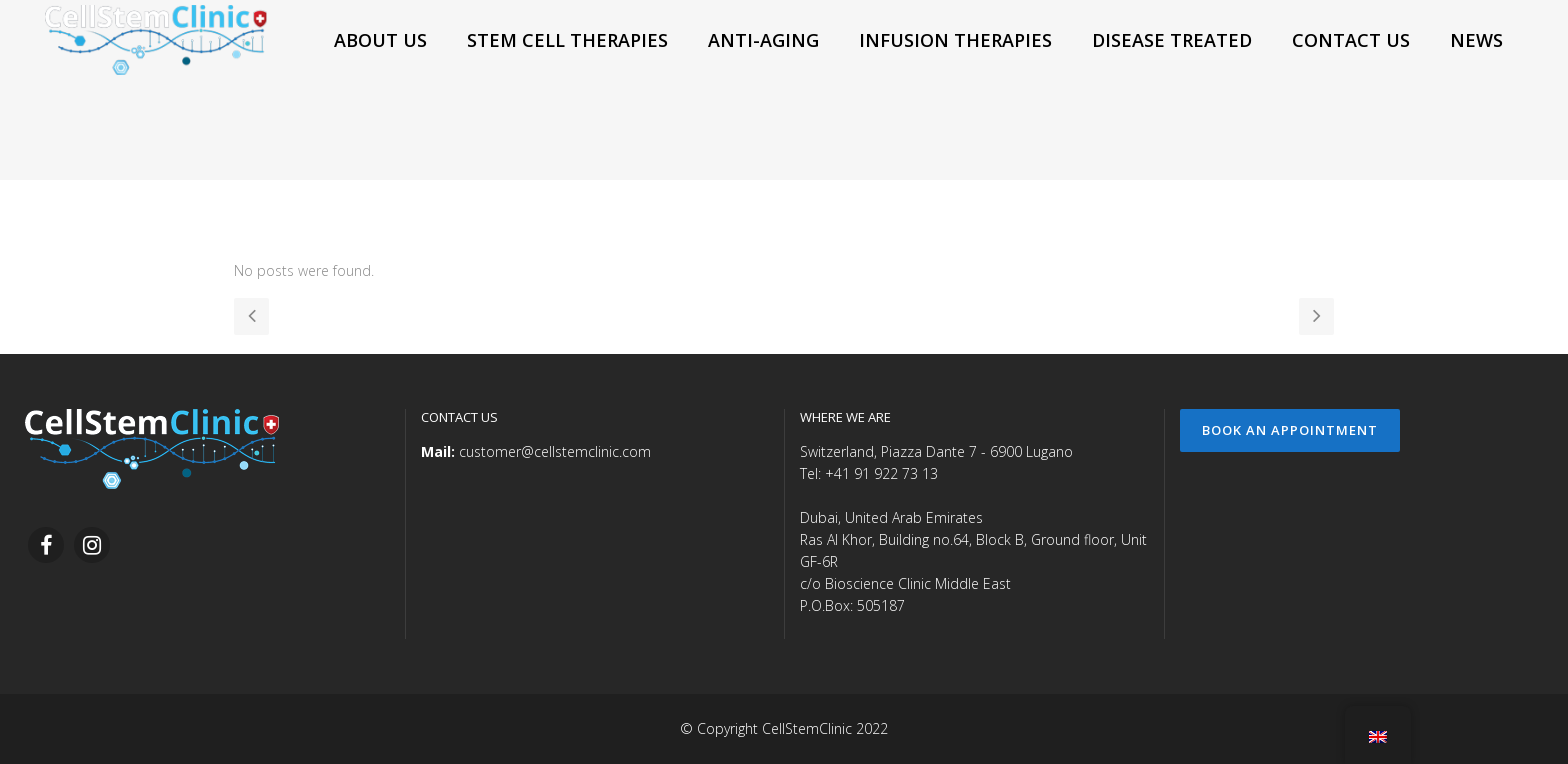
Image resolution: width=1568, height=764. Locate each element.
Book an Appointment (1290, 430)
